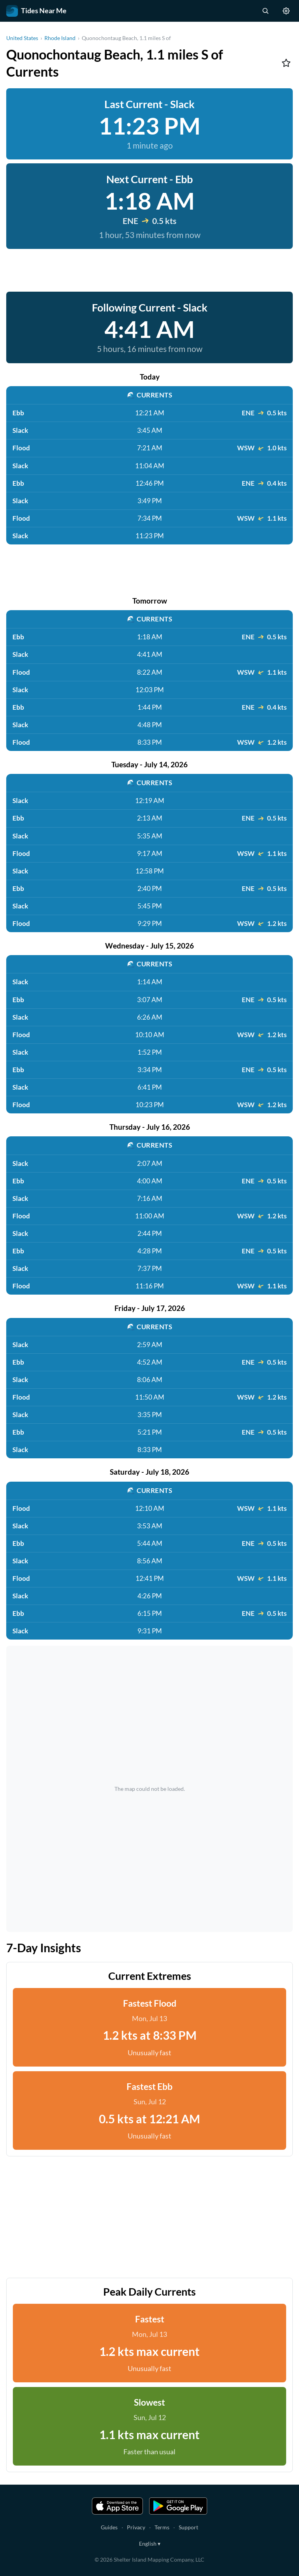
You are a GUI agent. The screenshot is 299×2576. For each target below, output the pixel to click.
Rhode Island (60, 38)
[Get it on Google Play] (178, 2506)
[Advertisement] (149, 270)
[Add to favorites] (286, 63)
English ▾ (149, 2543)
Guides (109, 2527)
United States (22, 38)
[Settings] (286, 11)
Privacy (136, 2527)
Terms (162, 2527)
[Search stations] (265, 11)
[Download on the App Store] (117, 2506)
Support (188, 2527)
